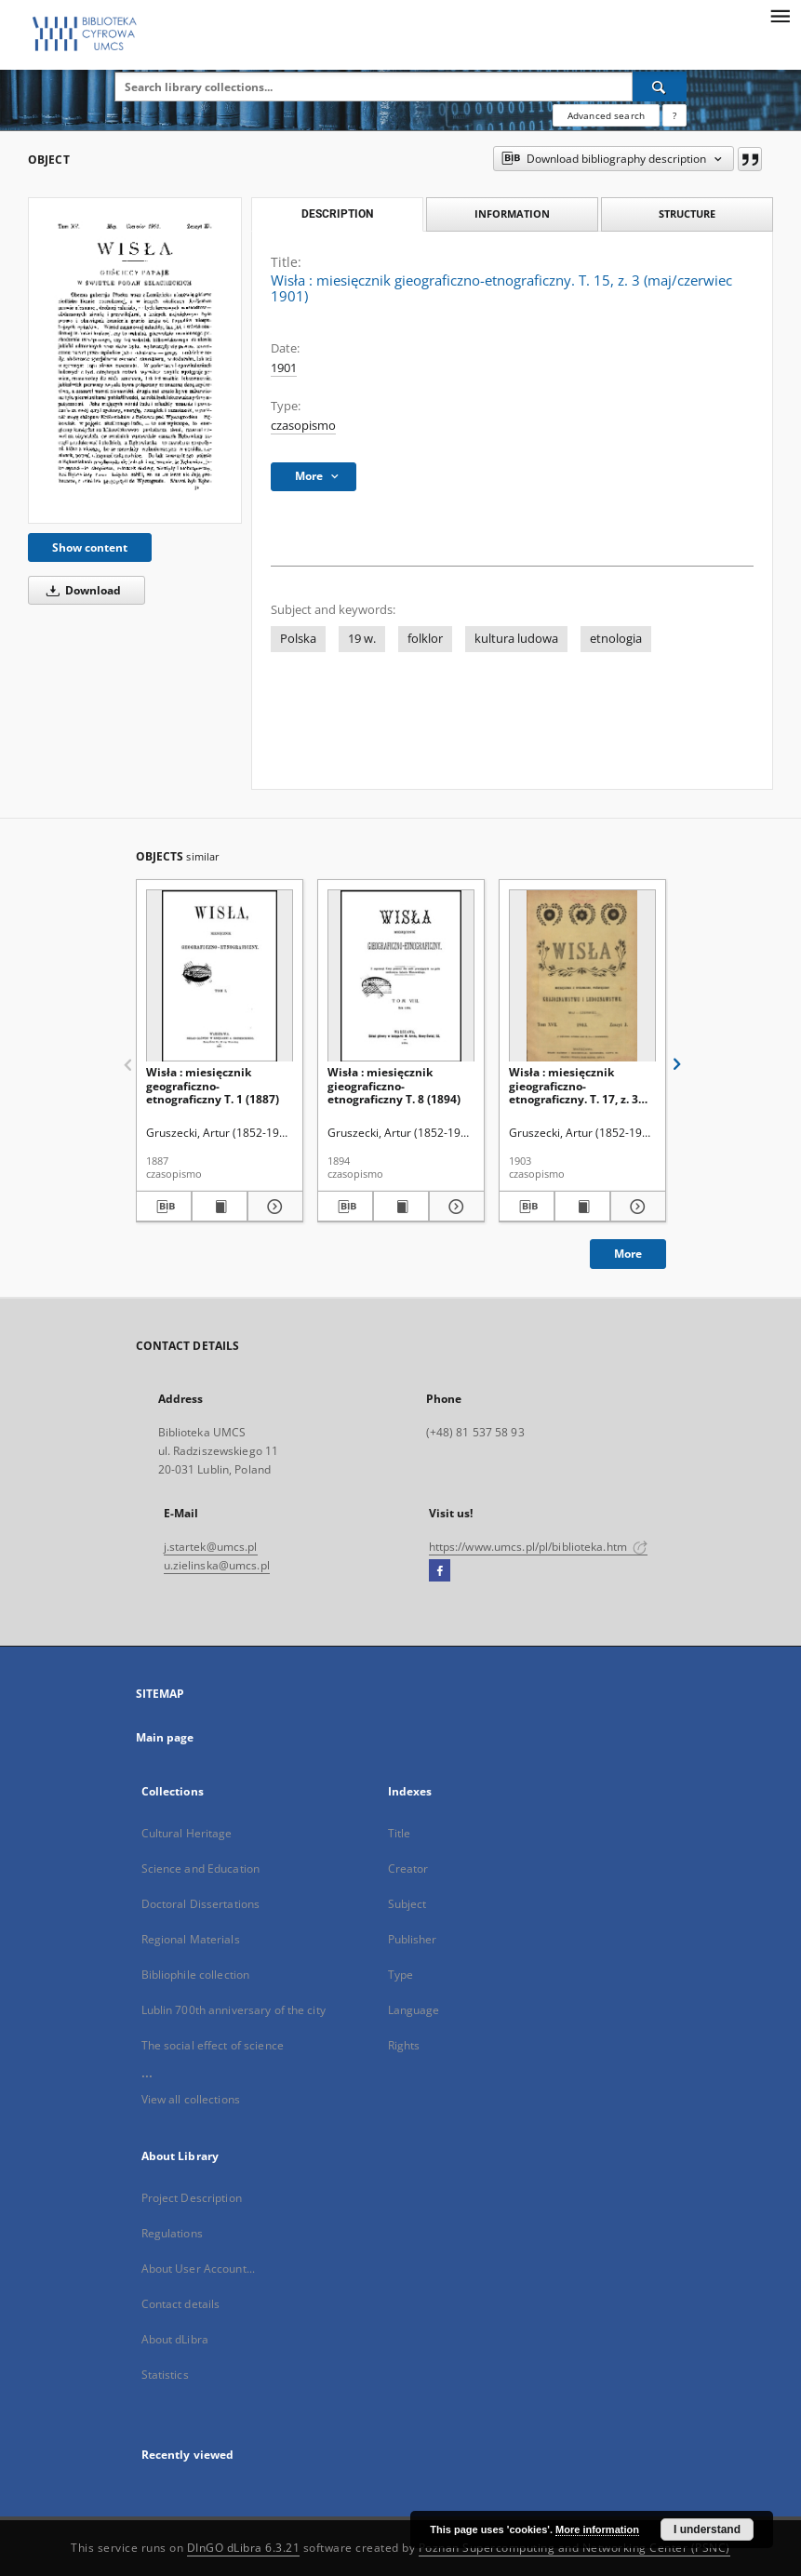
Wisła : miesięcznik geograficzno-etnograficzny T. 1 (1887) (212, 1085)
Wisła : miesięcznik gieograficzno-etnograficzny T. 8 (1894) (394, 1085)
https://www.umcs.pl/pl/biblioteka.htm (538, 1547)
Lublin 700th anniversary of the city (233, 2010)
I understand (707, 2529)
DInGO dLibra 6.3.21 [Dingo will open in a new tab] (243, 2548)
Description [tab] (337, 213)
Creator (408, 1868)
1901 (284, 368)
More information (597, 2529)
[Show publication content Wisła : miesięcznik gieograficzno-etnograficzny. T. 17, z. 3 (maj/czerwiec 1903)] (582, 1207)
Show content (89, 547)
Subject (407, 1904)
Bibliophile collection (195, 1974)
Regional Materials (190, 1939)
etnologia (616, 639)
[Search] (660, 86)
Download (80, 590)
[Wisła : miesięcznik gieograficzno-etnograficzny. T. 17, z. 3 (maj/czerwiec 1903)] (582, 976)
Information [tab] (512, 213)
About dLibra (174, 2339)
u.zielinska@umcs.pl (217, 1565)
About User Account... (198, 2268)
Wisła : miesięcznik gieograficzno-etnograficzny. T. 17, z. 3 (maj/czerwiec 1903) (573, 1085)
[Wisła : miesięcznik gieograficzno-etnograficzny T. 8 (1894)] (401, 976)
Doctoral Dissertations (200, 1904)
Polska (298, 639)
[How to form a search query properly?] (674, 115)
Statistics (165, 2374)
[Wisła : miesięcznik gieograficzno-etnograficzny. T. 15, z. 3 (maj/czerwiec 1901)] (135, 360)
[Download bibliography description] (164, 1207)
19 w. (362, 639)
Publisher (412, 1939)
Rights (404, 2045)
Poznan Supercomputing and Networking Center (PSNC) (574, 2548)
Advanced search (606, 115)
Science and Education (200, 1868)
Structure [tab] (687, 213)
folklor (425, 639)
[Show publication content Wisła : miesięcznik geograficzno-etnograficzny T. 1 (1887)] (220, 1207)
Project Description (191, 2198)
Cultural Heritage (187, 1833)
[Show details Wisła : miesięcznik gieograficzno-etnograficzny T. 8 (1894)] (454, 1207)
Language (414, 2010)
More (628, 1253)
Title (399, 1833)
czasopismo (303, 426)
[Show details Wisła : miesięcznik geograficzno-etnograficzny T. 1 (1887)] (273, 1207)
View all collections (190, 2099)
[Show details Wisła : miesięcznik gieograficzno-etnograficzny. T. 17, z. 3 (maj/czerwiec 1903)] (635, 1207)
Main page (165, 1737)
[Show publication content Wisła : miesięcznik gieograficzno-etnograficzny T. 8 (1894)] (401, 1207)
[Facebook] (439, 1571)
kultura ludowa (516, 639)
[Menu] (779, 15)
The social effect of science (212, 2045)
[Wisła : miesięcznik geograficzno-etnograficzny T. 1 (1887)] (219, 976)
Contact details (180, 2304)
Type (400, 1974)
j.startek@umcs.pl (211, 1547)
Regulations (172, 2233)
